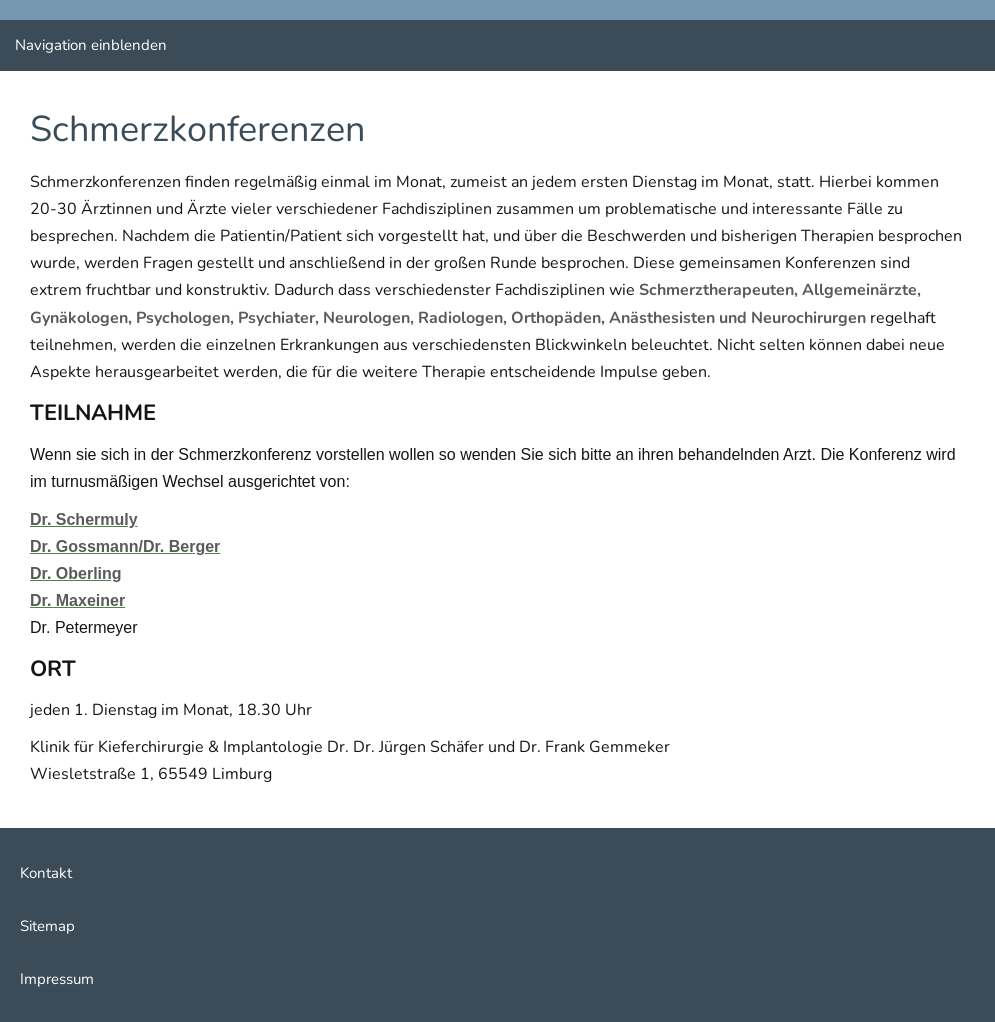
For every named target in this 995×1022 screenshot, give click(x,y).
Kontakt (46, 873)
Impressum (57, 979)
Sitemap (47, 926)
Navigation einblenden (91, 45)
